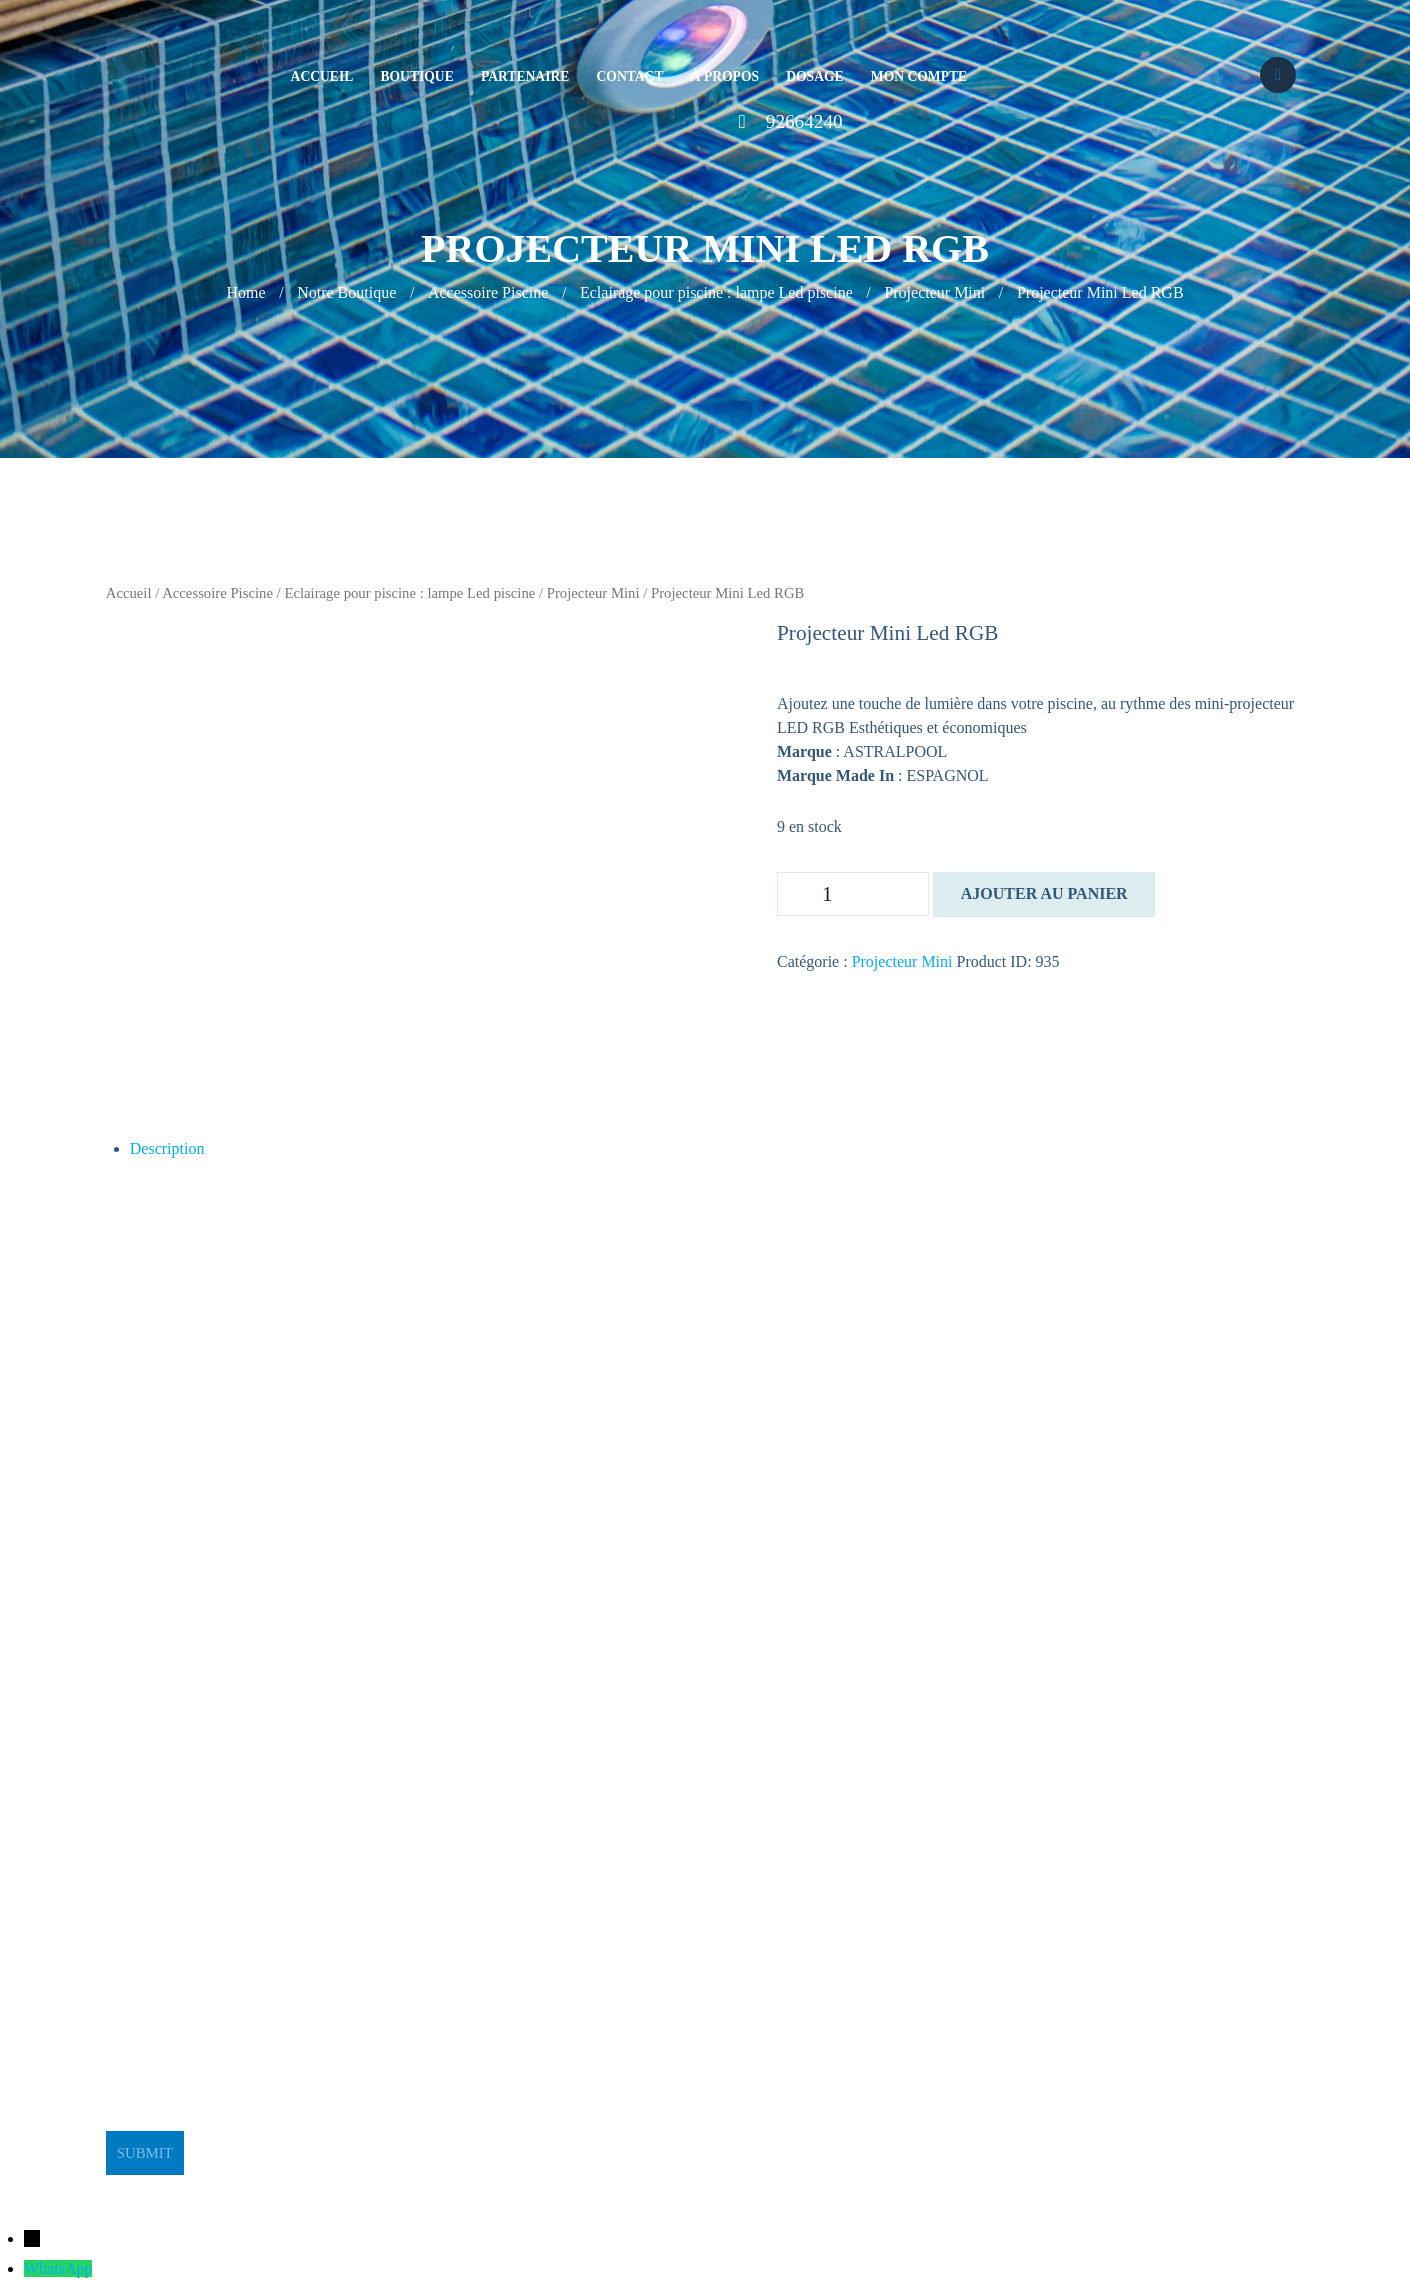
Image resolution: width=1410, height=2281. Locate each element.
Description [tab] (167, 1148)
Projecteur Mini (934, 292)
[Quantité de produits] (853, 894)
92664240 (804, 121)
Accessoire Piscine (488, 292)
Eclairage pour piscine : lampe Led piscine (716, 292)
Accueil (129, 593)
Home (245, 292)
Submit (145, 2153)
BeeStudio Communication (745, 2186)
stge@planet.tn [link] (154, 1863)
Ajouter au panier (1044, 893)
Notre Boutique (346, 292)
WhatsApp (58, 2268)
